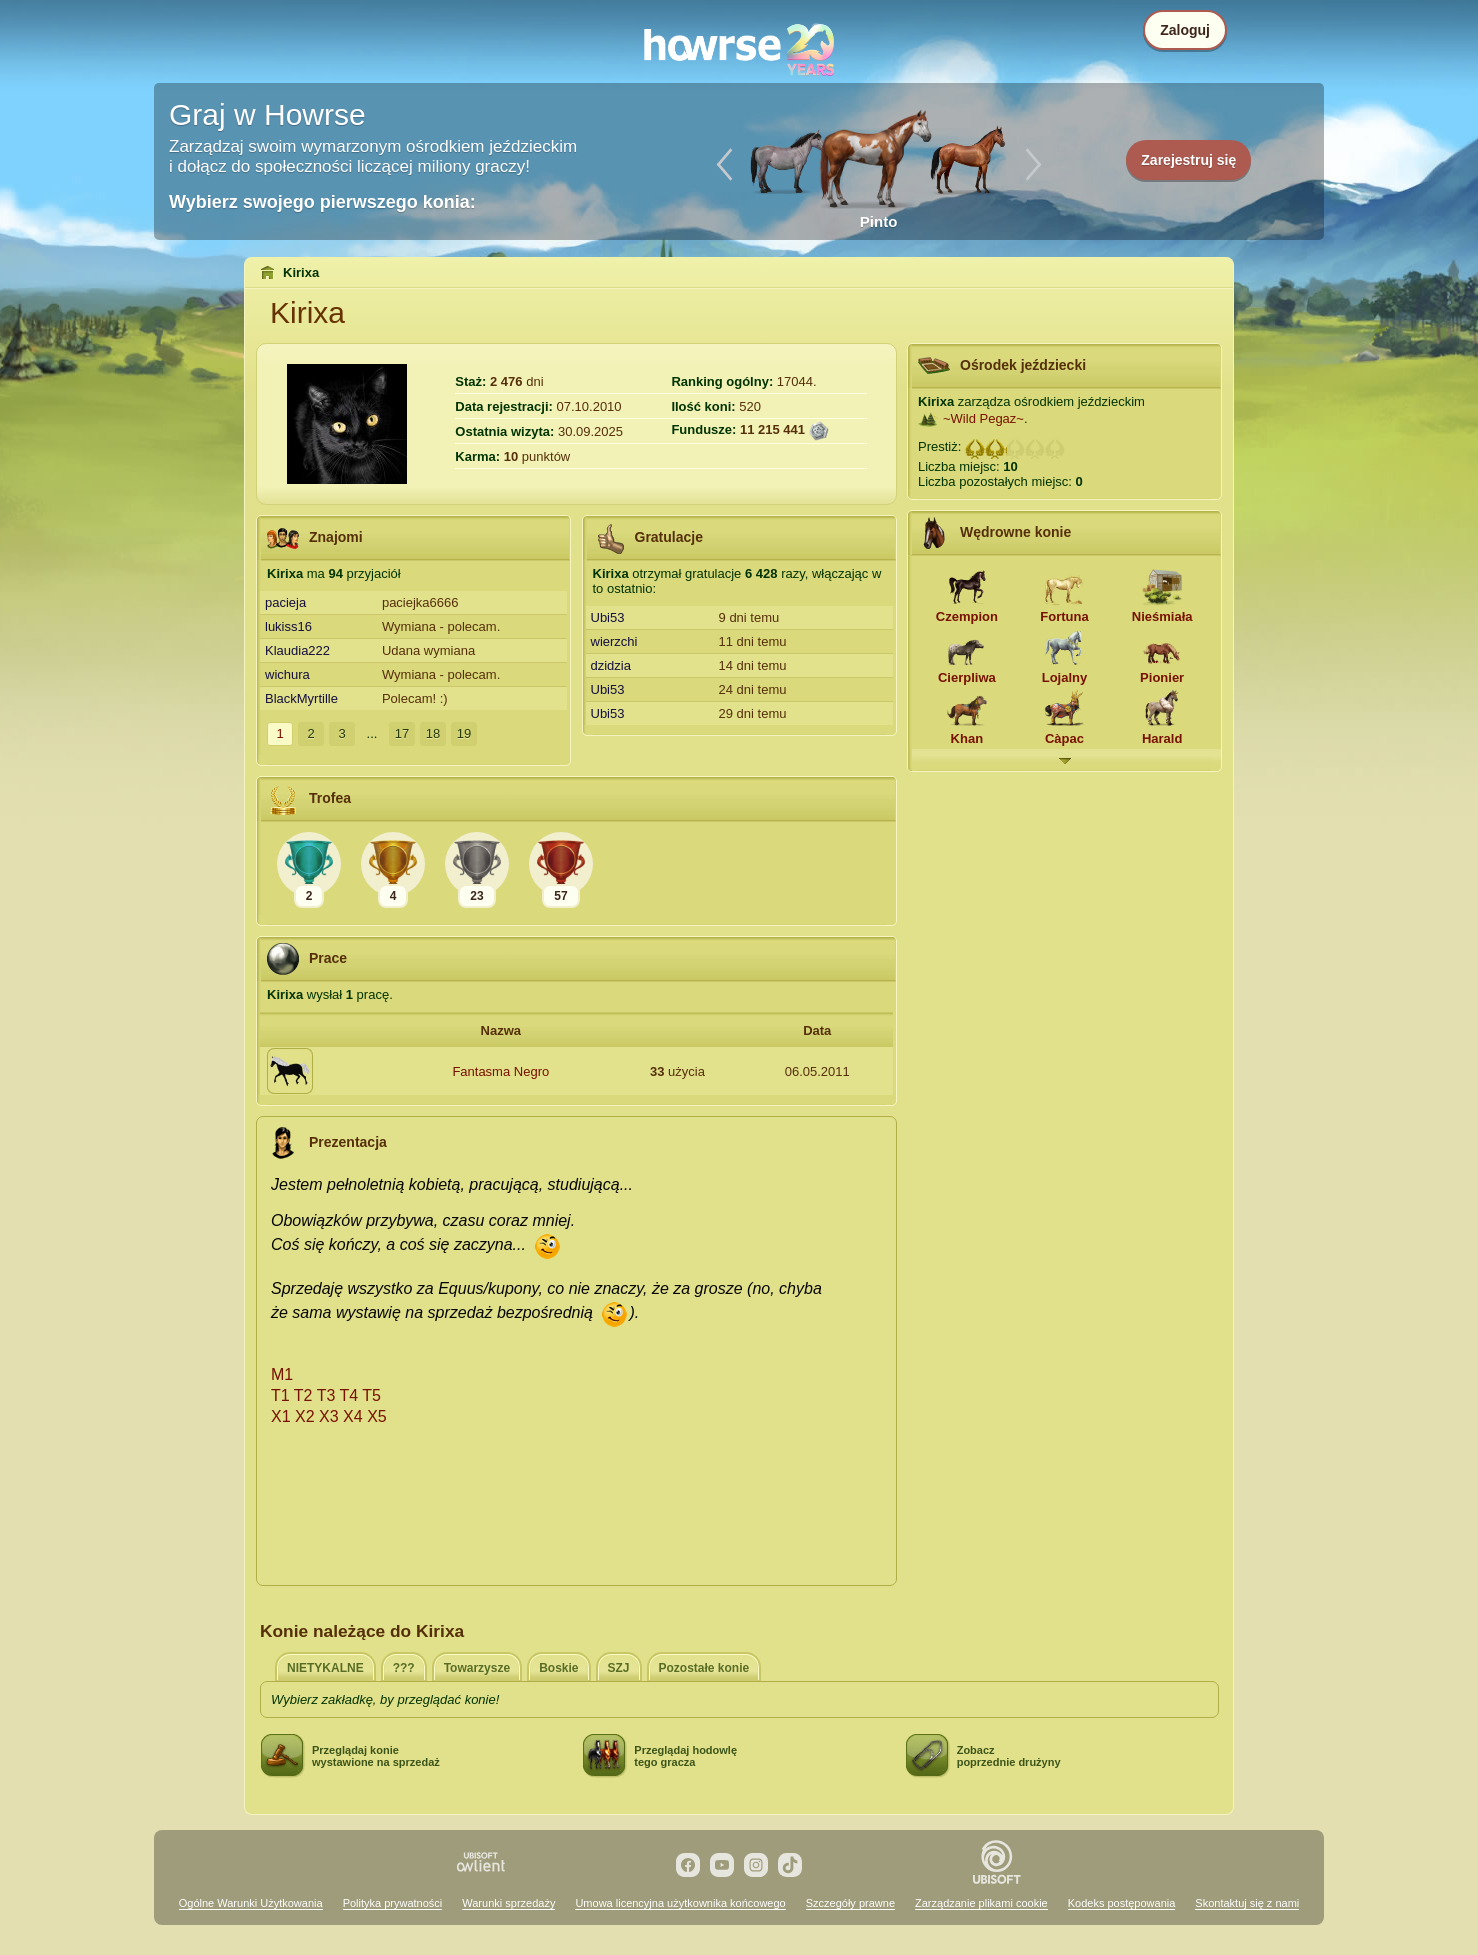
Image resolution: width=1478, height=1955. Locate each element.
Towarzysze (477, 1668)
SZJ (619, 1668)
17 (402, 733)
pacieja (285, 602)
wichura (287, 674)
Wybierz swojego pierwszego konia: (322, 202)
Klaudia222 (297, 650)
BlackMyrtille (301, 698)
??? (404, 1668)
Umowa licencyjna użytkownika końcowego (680, 1903)
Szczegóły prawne (850, 1903)
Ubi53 (608, 617)
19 (464, 733)
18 (433, 733)
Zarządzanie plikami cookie (981, 1903)
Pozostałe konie (704, 1668)
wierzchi (614, 641)
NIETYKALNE (325, 1668)
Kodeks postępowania (1122, 1903)
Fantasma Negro (500, 1071)
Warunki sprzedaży (508, 1903)
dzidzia (611, 665)
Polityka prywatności (393, 1903)
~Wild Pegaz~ (983, 418)
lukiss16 (288, 626)
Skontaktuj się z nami (1247, 1903)
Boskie (558, 1668)
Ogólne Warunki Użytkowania (251, 1903)
